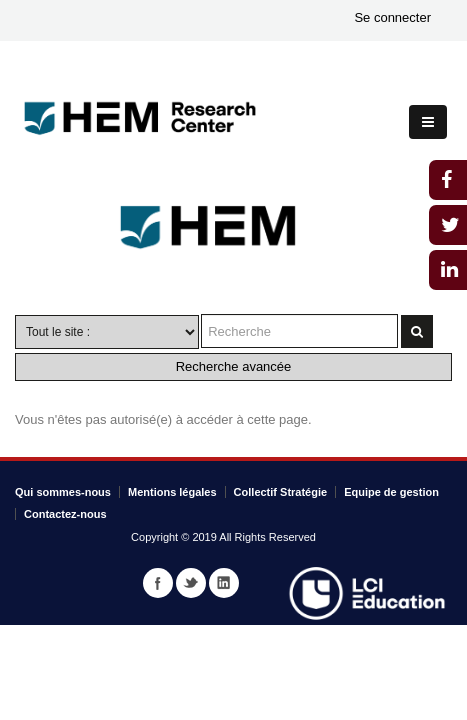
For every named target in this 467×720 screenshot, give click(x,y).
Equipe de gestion (391, 492)
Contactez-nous (65, 514)
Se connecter (392, 17)
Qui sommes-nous (63, 492)
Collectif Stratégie (281, 492)
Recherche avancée (234, 366)
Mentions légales (172, 492)
